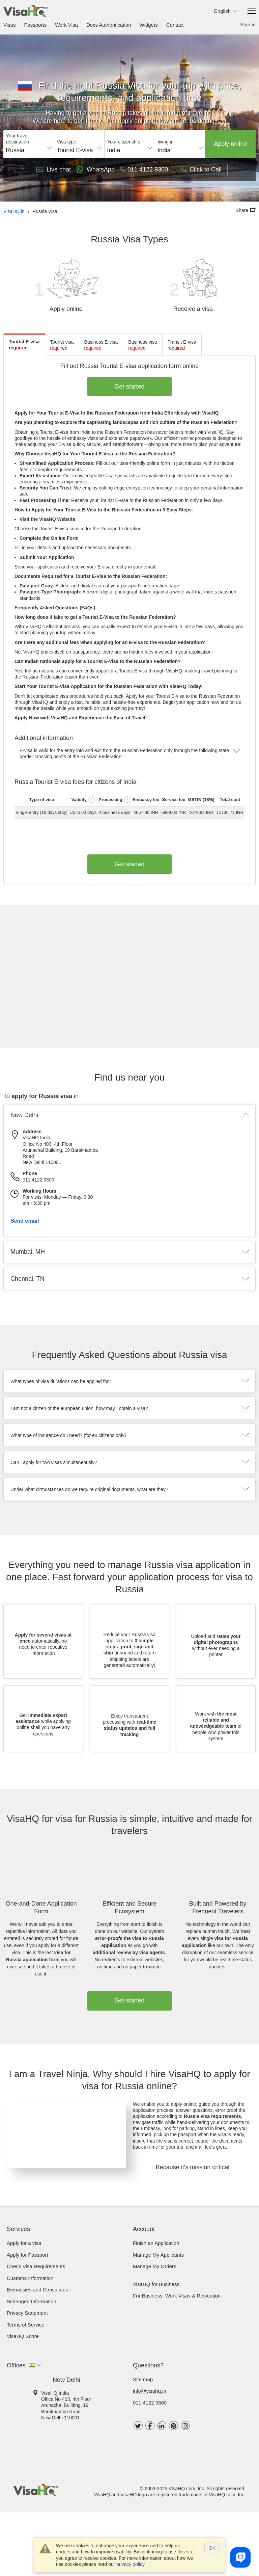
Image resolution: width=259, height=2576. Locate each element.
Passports (35, 25)
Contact (175, 25)
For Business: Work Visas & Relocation (177, 2296)
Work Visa (66, 25)
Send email (24, 1221)
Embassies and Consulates (37, 2289)
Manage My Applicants (158, 2255)
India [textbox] (113, 150)
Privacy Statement (27, 2313)
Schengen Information (31, 2301)
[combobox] (29, 148)
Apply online (230, 143)
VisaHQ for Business (156, 2284)
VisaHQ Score (23, 2336)
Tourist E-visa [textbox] (75, 150)
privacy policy (130, 2564)
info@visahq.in (149, 2391)
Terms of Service (26, 2325)
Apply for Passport (27, 2255)
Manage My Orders (154, 2266)
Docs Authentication (108, 25)
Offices (16, 2365)
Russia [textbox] (15, 150)
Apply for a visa (24, 2243)
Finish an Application (156, 2243)
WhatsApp (95, 169)
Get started (130, 386)
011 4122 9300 (150, 2403)
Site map (143, 2379)
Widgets (149, 25)
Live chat (53, 169)
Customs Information (30, 2278)
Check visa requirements (36, 2266)
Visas (9, 25)
